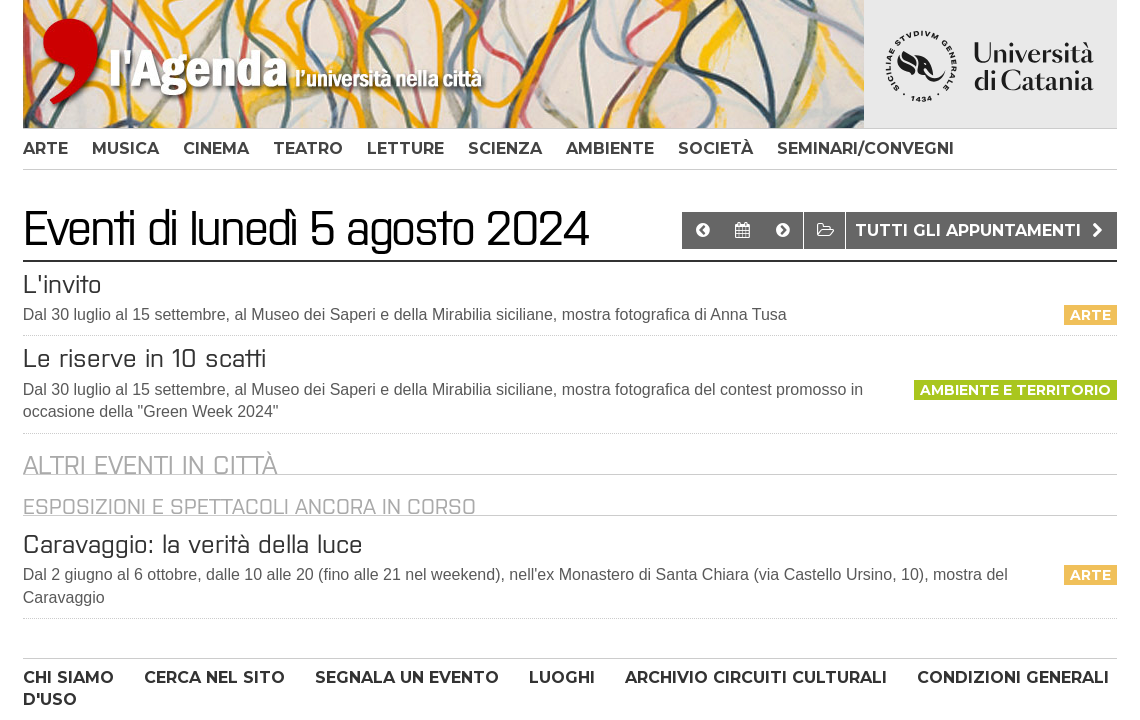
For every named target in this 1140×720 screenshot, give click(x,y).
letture (405, 148)
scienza (505, 148)
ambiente (610, 148)
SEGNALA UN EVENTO (407, 677)
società (715, 148)
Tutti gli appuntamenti (981, 230)
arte (45, 148)
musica (125, 148)
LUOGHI (562, 677)
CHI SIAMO (68, 677)
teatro (308, 148)
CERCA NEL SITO (214, 677)
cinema (216, 148)
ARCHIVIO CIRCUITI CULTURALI (756, 677)
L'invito (62, 284)
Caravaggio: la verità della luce (193, 544)
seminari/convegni (865, 148)
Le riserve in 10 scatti (144, 358)
